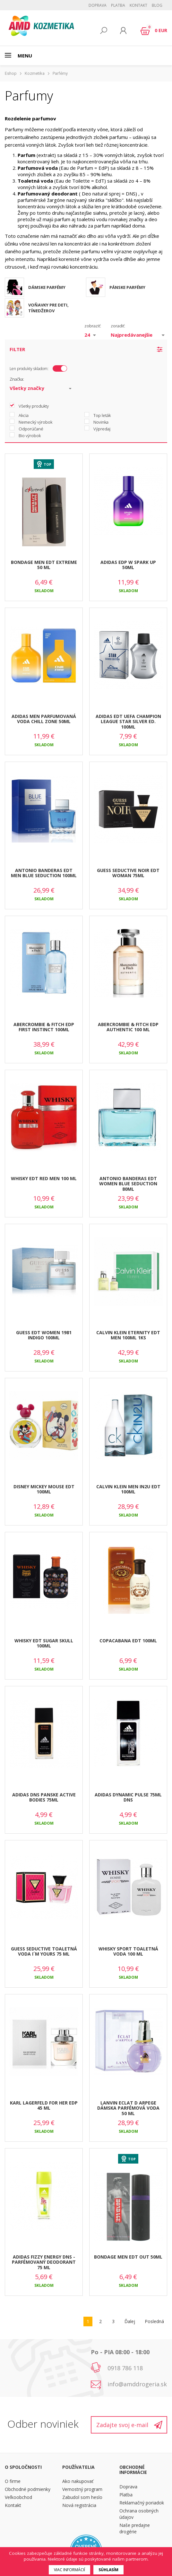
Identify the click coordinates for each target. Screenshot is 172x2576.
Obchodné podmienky (27, 2489)
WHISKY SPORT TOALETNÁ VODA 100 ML (128, 1951)
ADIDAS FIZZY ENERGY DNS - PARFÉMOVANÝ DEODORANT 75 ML (44, 2262)
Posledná (154, 2321)
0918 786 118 (125, 2368)
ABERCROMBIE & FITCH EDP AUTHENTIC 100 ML (128, 1027)
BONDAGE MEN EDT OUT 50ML (128, 2257)
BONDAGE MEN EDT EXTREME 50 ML (44, 565)
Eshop (11, 73)
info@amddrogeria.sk (137, 2384)
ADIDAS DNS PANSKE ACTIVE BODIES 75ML (44, 1797)
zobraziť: (92, 326)
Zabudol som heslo (82, 2497)
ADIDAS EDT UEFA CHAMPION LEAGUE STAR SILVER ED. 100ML (128, 721)
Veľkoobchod (18, 2497)
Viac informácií (69, 2569)
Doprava (98, 5)
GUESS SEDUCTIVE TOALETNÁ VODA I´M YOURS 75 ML (44, 1951)
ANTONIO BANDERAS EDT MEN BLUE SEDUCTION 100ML (44, 873)
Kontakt (138, 5)
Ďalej (130, 2321)
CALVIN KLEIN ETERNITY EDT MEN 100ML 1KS (128, 1335)
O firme (13, 2481)
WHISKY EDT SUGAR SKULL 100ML (43, 1643)
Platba (118, 5)
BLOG (157, 5)
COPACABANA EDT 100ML (128, 1641)
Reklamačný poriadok (141, 2503)
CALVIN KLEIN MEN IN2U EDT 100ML (128, 1489)
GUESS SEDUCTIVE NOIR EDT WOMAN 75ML (128, 873)
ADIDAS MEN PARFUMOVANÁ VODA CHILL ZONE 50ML (44, 719)
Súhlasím (108, 2569)
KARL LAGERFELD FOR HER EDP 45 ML (44, 2105)
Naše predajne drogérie (134, 2528)
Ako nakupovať (77, 2481)
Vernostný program (82, 2489)
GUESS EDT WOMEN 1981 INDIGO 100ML (44, 1335)
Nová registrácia (79, 2505)
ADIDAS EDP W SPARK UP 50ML (128, 565)
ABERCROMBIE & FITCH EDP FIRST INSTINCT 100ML (43, 1027)
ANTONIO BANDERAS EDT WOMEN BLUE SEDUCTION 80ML (128, 1183)
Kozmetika (35, 73)
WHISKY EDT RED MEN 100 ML (44, 1178)
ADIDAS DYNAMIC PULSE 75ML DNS (128, 1797)
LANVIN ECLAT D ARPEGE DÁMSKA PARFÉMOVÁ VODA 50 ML (128, 2108)
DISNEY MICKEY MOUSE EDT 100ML (43, 1489)
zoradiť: (118, 326)
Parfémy (60, 73)
